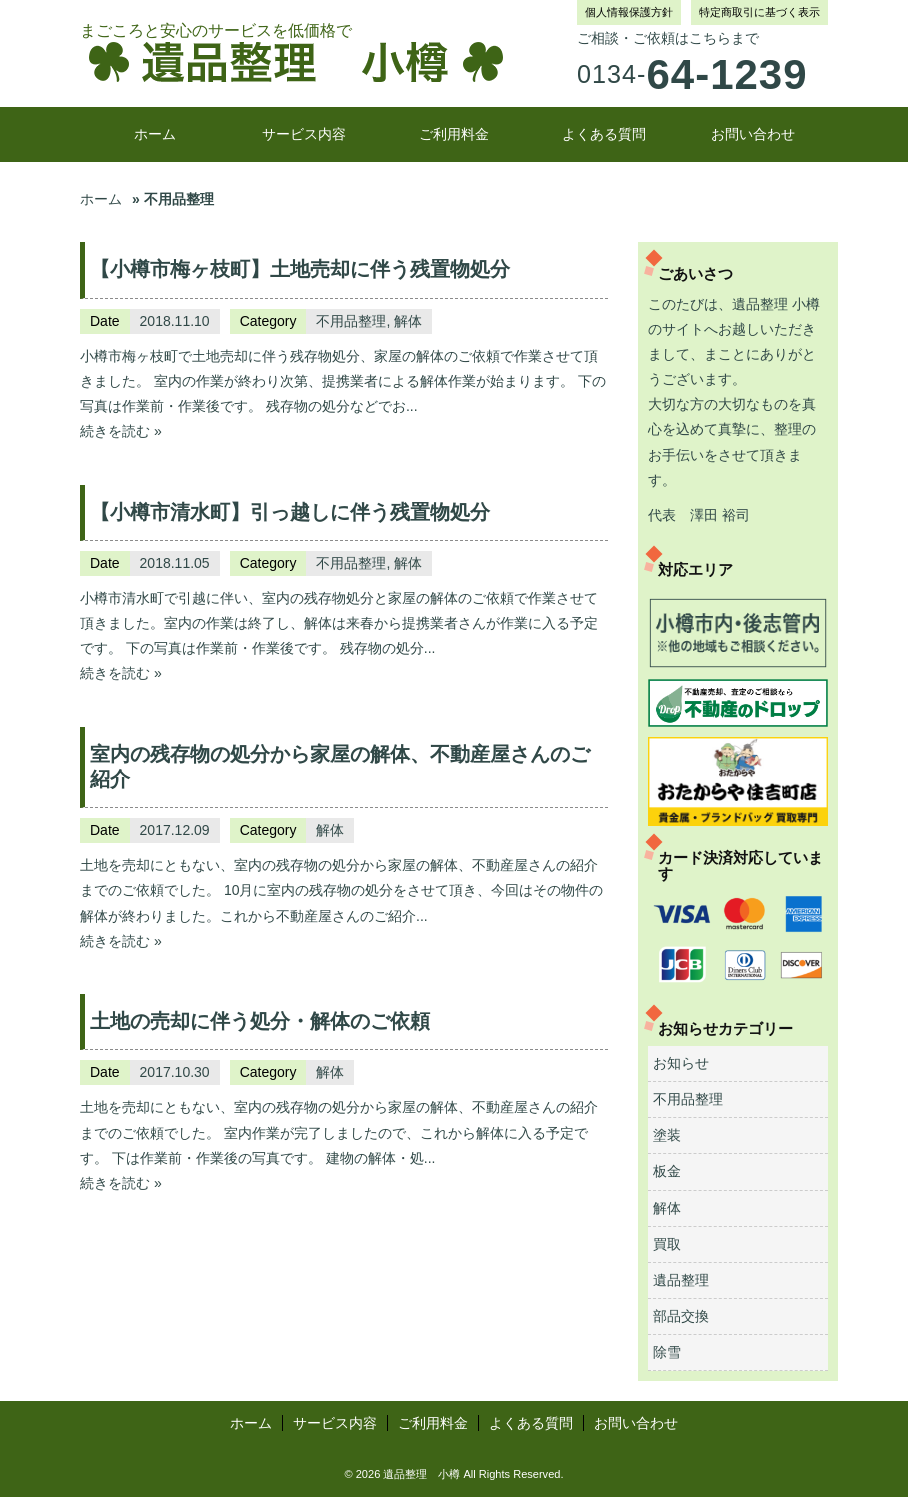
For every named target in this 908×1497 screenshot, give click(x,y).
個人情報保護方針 (629, 12)
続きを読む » (121, 431)
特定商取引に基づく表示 (759, 12)
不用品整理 (351, 321)
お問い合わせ (753, 134)
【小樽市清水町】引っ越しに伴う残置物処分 (290, 512)
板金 (667, 1171)
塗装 (667, 1135)
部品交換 (681, 1316)
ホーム (155, 134)
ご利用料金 (454, 134)
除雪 (667, 1352)
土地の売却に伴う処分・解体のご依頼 (260, 1021)
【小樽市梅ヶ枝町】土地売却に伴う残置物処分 (300, 269)
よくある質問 (604, 134)
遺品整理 (681, 1280)
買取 (667, 1244)
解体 (408, 321)
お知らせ (681, 1063)
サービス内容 (304, 134)
